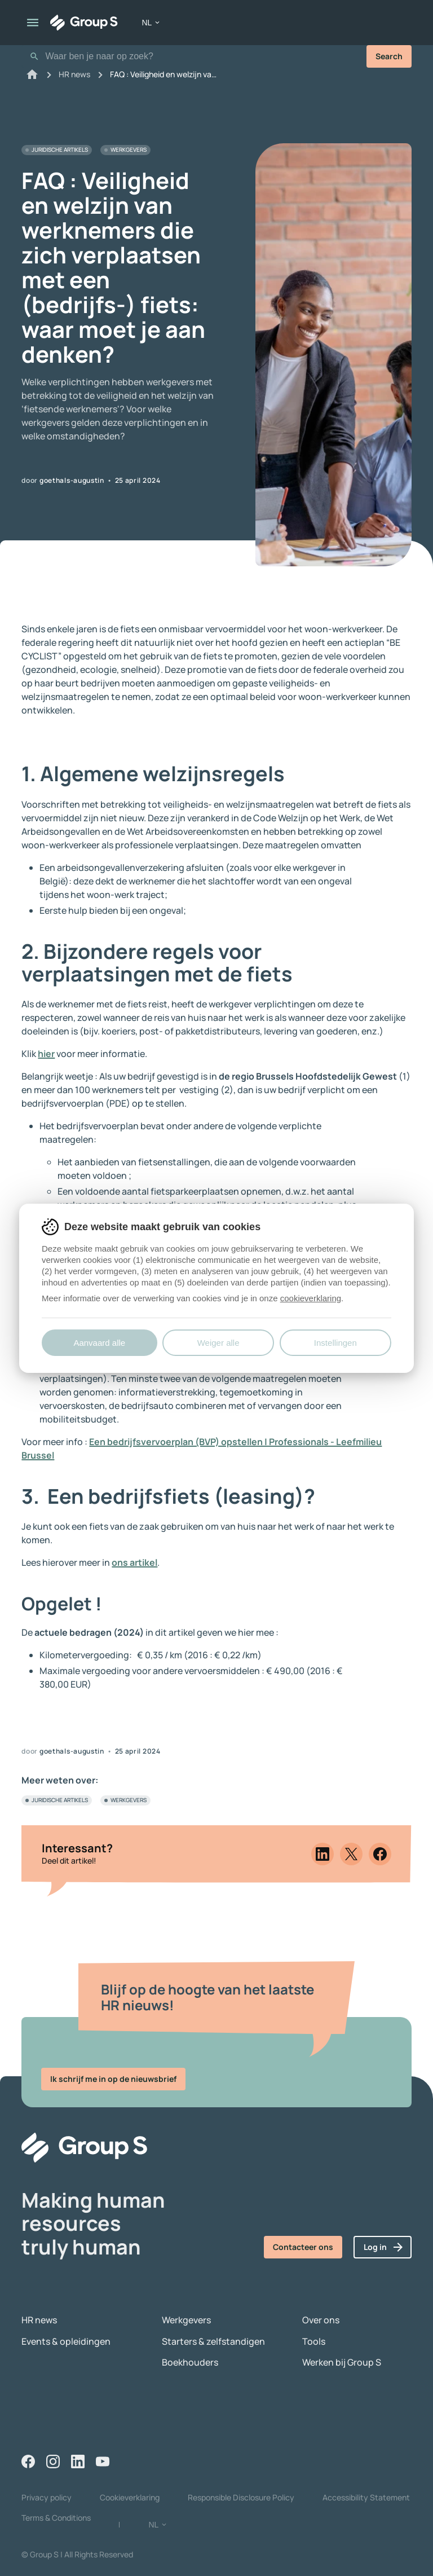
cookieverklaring (310, 1298)
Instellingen (335, 1343)
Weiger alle (218, 1343)
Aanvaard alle (99, 1343)
